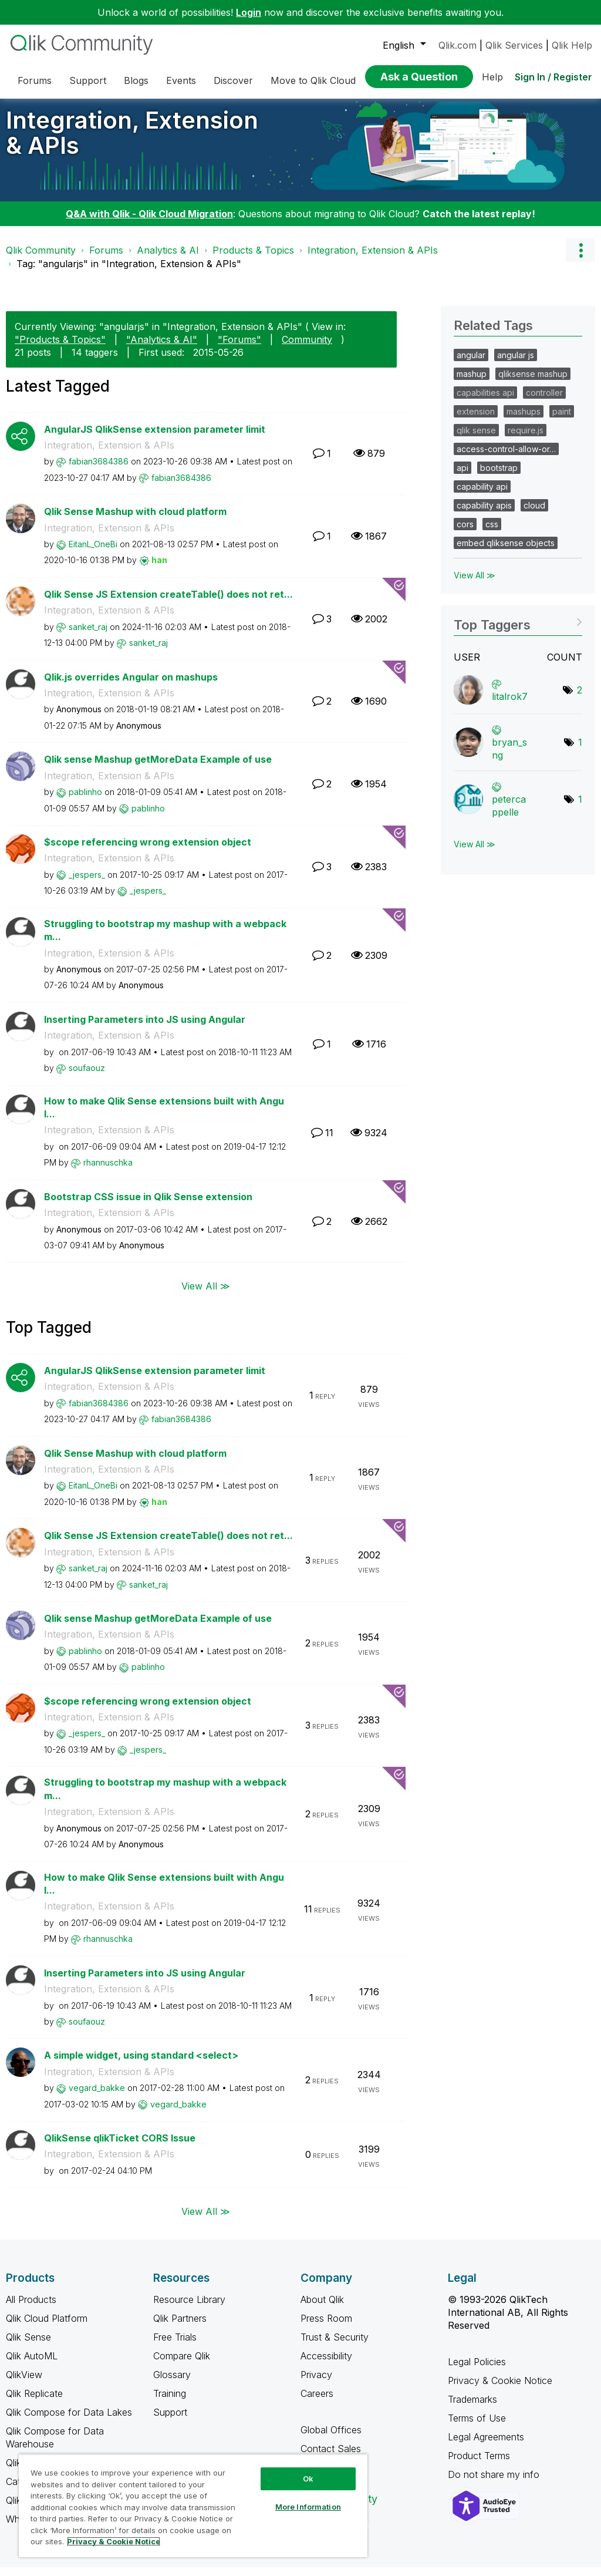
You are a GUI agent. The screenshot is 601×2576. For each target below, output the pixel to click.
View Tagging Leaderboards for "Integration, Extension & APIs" (518, 630)
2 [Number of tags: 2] (579, 699)
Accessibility (326, 2364)
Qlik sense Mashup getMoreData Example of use (158, 768)
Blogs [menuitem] (136, 80)
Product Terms (479, 2464)
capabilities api (485, 401)
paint (561, 420)
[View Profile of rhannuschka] (108, 1171)
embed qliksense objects (506, 552)
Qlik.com (457, 45)
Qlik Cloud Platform (46, 2327)
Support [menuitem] (87, 80)
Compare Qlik (181, 2364)
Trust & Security (334, 2346)
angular (471, 364)
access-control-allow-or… (506, 458)
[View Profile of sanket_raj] (88, 636)
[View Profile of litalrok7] (510, 705)
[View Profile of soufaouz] (87, 1077)
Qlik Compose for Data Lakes (69, 2421)
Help (492, 77)
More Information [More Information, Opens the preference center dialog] (308, 2506)
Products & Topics (253, 259)
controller (544, 401)
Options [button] (580, 259)
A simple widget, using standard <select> (141, 2064)
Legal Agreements (486, 2446)
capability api (482, 495)
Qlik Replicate (34, 2402)
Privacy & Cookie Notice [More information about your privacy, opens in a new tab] (113, 2541)
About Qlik (322, 2308)
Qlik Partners (180, 2327)
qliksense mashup (533, 383)
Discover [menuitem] (233, 80)
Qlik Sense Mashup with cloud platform (135, 520)
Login (248, 12)
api (462, 476)
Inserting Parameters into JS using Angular (144, 1028)
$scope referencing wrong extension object (147, 851)
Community (307, 348)
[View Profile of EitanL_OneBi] (93, 553)
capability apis (484, 514)
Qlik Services (514, 45)
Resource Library (189, 2308)
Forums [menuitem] (35, 80)
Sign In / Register (553, 77)
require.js (525, 439)
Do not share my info (495, 2483)
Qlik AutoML (32, 2364)
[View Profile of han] (159, 569)
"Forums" (239, 348)
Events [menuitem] (181, 80)
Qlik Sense (28, 2346)
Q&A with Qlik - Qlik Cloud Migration (149, 222)
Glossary (172, 2383)
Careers (316, 2402)
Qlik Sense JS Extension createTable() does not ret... (168, 603)
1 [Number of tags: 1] (580, 751)
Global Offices (331, 2438)
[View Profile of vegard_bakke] (97, 2097)
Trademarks (472, 2408)
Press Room (326, 2327)
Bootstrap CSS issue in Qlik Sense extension (148, 1205)
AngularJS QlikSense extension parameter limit (154, 438)
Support (170, 2421)
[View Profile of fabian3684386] (99, 470)
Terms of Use (477, 2427)
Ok (308, 2478)
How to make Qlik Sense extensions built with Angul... (164, 1116)
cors (465, 533)
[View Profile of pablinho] (85, 801)
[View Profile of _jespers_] (87, 883)
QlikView (24, 2383)
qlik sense (476, 439)
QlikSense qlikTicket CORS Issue (119, 2147)
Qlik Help (572, 45)
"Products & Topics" (60, 348)
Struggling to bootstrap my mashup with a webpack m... (165, 939)
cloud (534, 514)
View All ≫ (205, 1294)
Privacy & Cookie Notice (500, 2389)
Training (169, 2402)
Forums (106, 259)
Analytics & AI (168, 259)
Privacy (316, 2383)
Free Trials (175, 2346)
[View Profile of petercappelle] (509, 814)
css (491, 533)
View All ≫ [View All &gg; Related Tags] (474, 584)
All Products (31, 2308)
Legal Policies (477, 2370)
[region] (193, 2505)
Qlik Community (41, 259)
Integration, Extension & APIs (132, 141)
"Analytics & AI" (161, 348)
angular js (515, 364)
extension (476, 420)
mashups (524, 420)
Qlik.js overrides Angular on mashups (131, 686)
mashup (472, 383)
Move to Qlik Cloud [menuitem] (313, 80)
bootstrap (499, 476)
